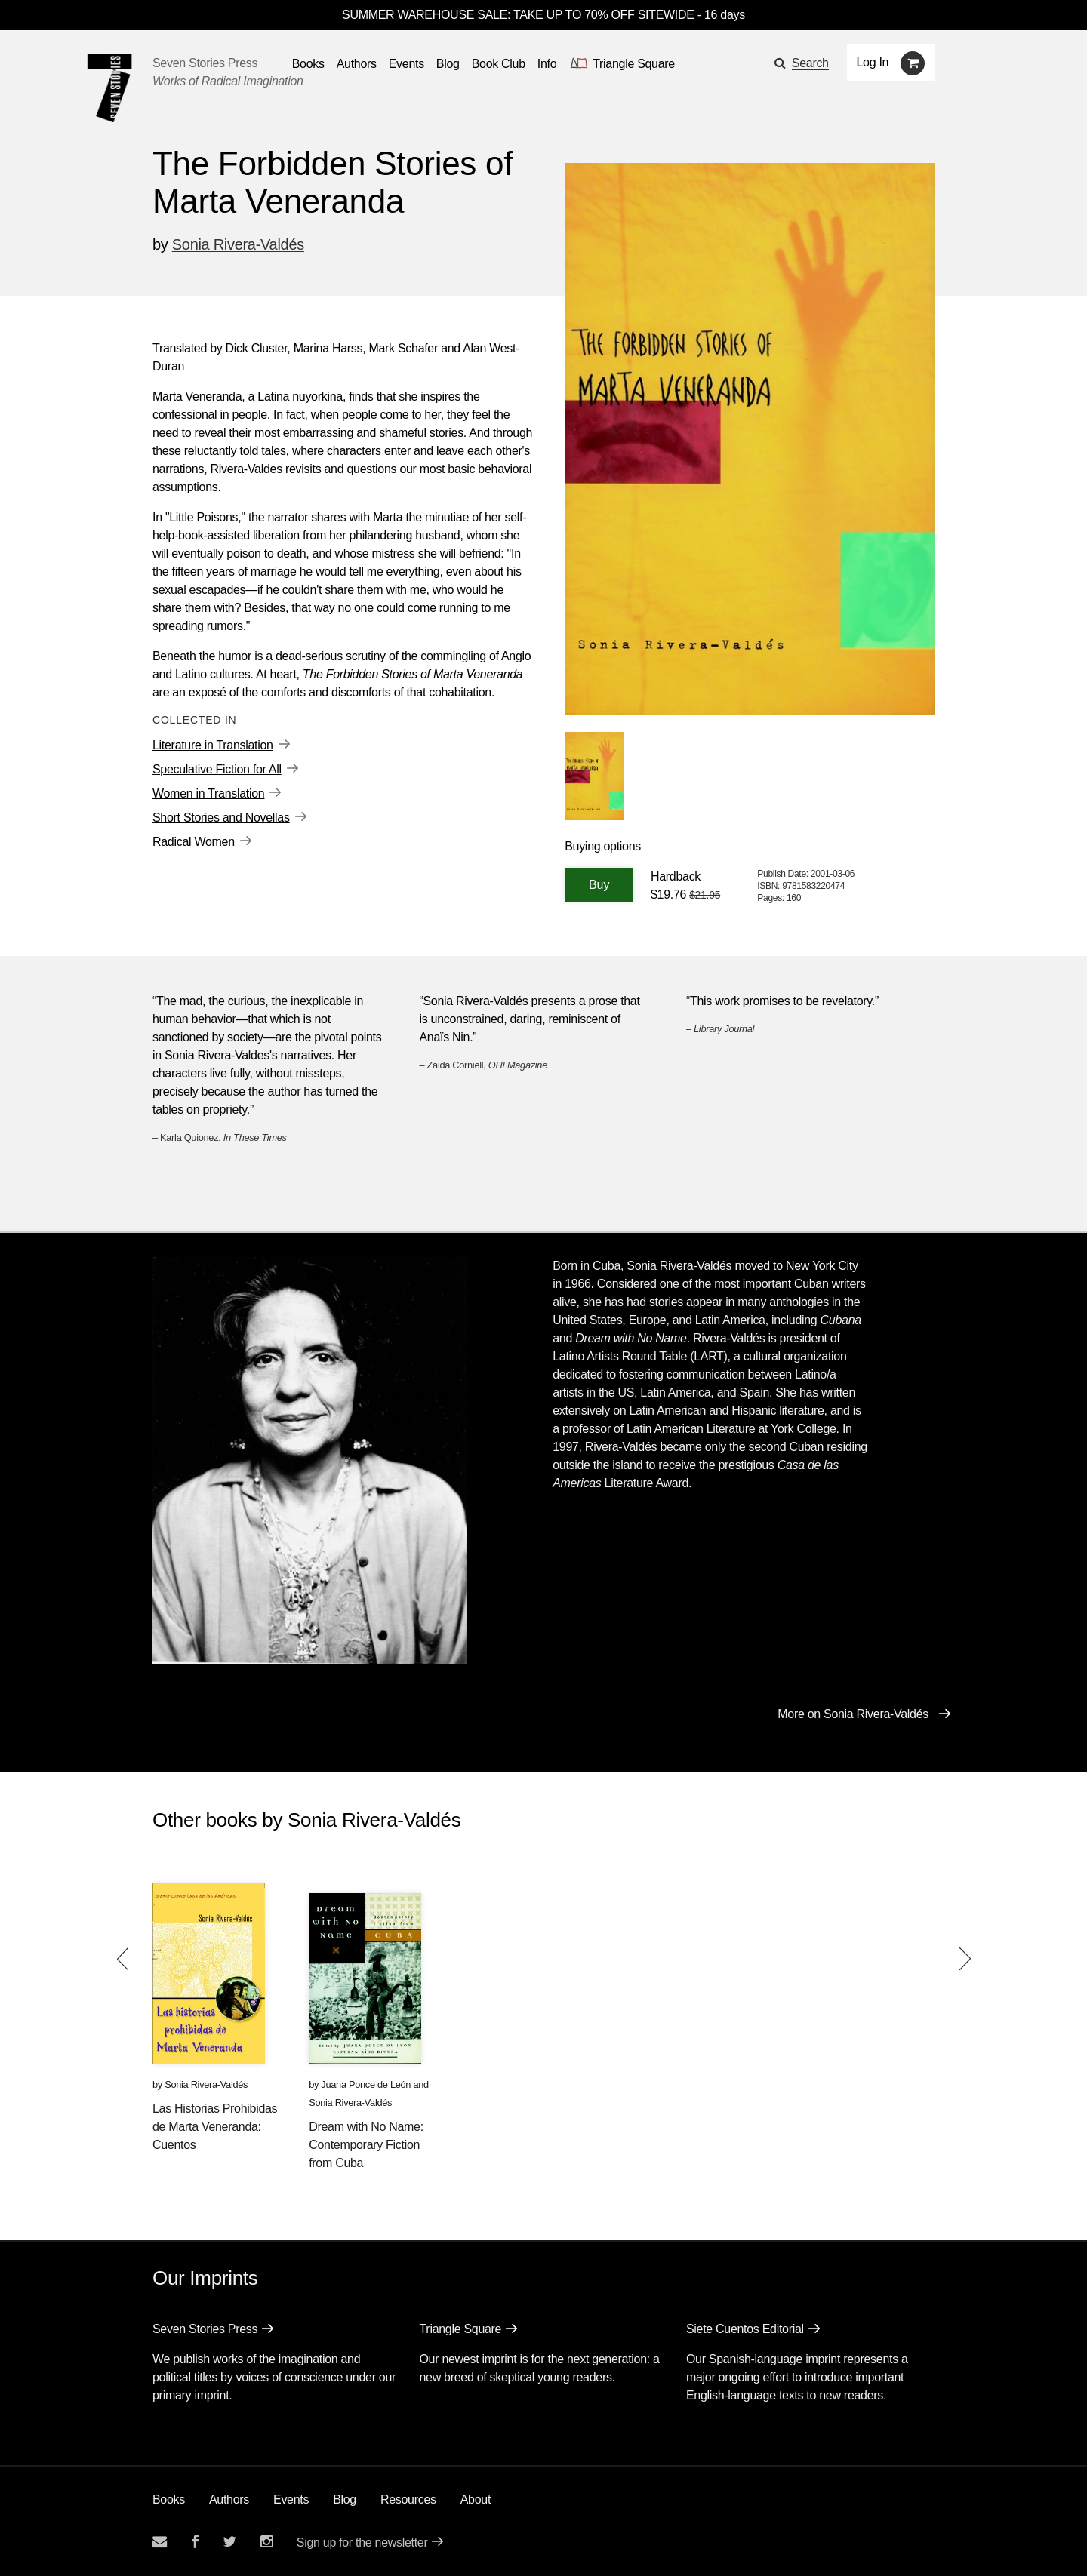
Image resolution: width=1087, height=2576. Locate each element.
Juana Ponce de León (366, 2084)
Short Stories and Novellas (221, 817)
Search (810, 63)
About (475, 2499)
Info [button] (547, 63)
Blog (344, 2499)
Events (291, 2499)
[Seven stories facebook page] (195, 2542)
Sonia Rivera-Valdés (238, 244)
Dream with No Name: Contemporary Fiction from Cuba (366, 2144)
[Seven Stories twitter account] (229, 2542)
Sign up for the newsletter (362, 2542)
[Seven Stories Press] (109, 88)
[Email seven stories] (159, 2542)
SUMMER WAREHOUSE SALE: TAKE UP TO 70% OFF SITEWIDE (518, 14)
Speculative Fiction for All (217, 769)
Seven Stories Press (204, 63)
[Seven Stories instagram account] (266, 2542)
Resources (408, 2499)
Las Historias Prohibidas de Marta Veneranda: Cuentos (214, 2126)
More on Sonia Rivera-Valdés (853, 1714)
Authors (229, 2499)
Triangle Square (460, 2328)
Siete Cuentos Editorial (745, 2328)
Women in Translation (208, 793)
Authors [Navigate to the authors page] (357, 63)
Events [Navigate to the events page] (406, 63)
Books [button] (308, 63)
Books (168, 2499)
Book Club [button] (498, 63)
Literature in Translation (212, 745)
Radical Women (193, 841)
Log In (873, 62)
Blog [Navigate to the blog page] (448, 63)
